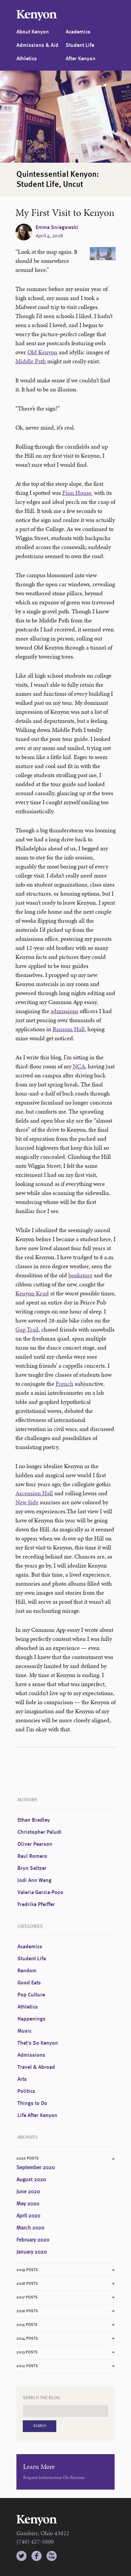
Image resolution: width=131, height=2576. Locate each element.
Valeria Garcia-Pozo (40, 1892)
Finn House (76, 492)
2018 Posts (27, 2284)
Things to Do (32, 2103)
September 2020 (35, 2168)
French (64, 1383)
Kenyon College (36, 15)
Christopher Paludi (39, 1832)
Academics (78, 32)
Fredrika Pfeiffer (36, 1904)
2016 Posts (27, 2311)
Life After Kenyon (37, 2115)
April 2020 (28, 2216)
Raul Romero (32, 1856)
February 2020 (32, 2240)
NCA (79, 1066)
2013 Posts (27, 2352)
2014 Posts (27, 2339)
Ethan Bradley (33, 1820)
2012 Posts (27, 2366)
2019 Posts (27, 2270)
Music (24, 2031)
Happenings (31, 2019)
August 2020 (31, 2180)
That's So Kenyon (37, 2043)
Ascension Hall (34, 1493)
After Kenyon (80, 59)
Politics (26, 2091)
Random (27, 1971)
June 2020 (28, 2192)
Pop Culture (31, 1995)
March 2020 (30, 2228)
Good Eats (29, 1983)
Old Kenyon (42, 352)
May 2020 (27, 2204)
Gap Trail (27, 1329)
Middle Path (30, 361)
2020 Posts (27, 2158)
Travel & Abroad (36, 2067)
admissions (64, 1011)
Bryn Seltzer (32, 1868)
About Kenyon (32, 32)
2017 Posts (27, 2297)
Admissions (31, 2055)
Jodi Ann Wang (34, 1880)
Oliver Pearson (34, 1844)
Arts (22, 2079)
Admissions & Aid (37, 45)
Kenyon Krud (32, 1293)
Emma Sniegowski (57, 227)
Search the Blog (41, 2398)
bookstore (80, 1275)
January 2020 (31, 2252)
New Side (27, 1502)
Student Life (80, 45)
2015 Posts (27, 2325)
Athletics (26, 59)
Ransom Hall (69, 1029)
